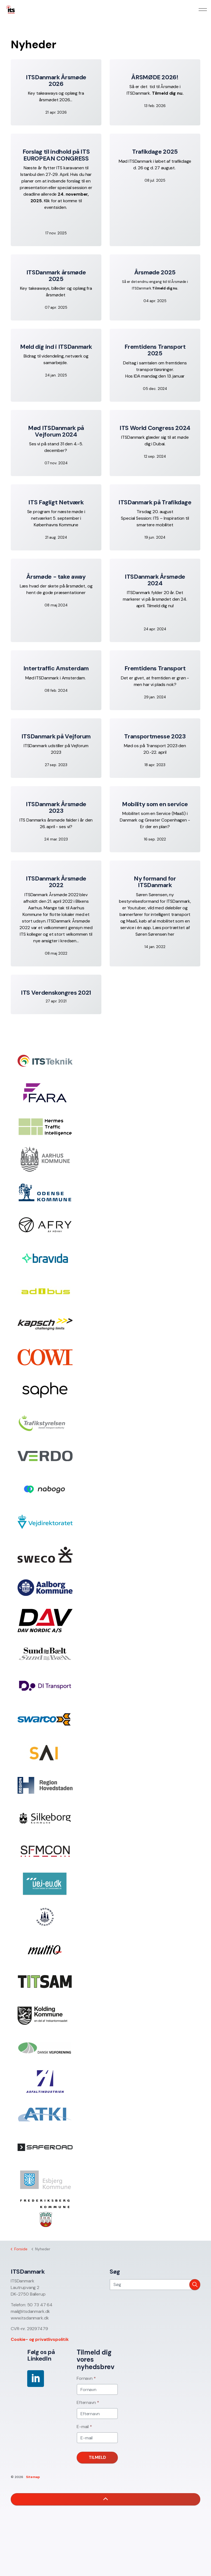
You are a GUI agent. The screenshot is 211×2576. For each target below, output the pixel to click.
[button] (194, 2284)
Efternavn (88, 2402)
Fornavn (86, 2378)
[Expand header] (203, 9)
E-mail (84, 2426)
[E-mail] (97, 2437)
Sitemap (33, 2477)
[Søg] (155, 2284)
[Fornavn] (97, 2389)
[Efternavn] (97, 2413)
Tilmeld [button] (97, 2457)
